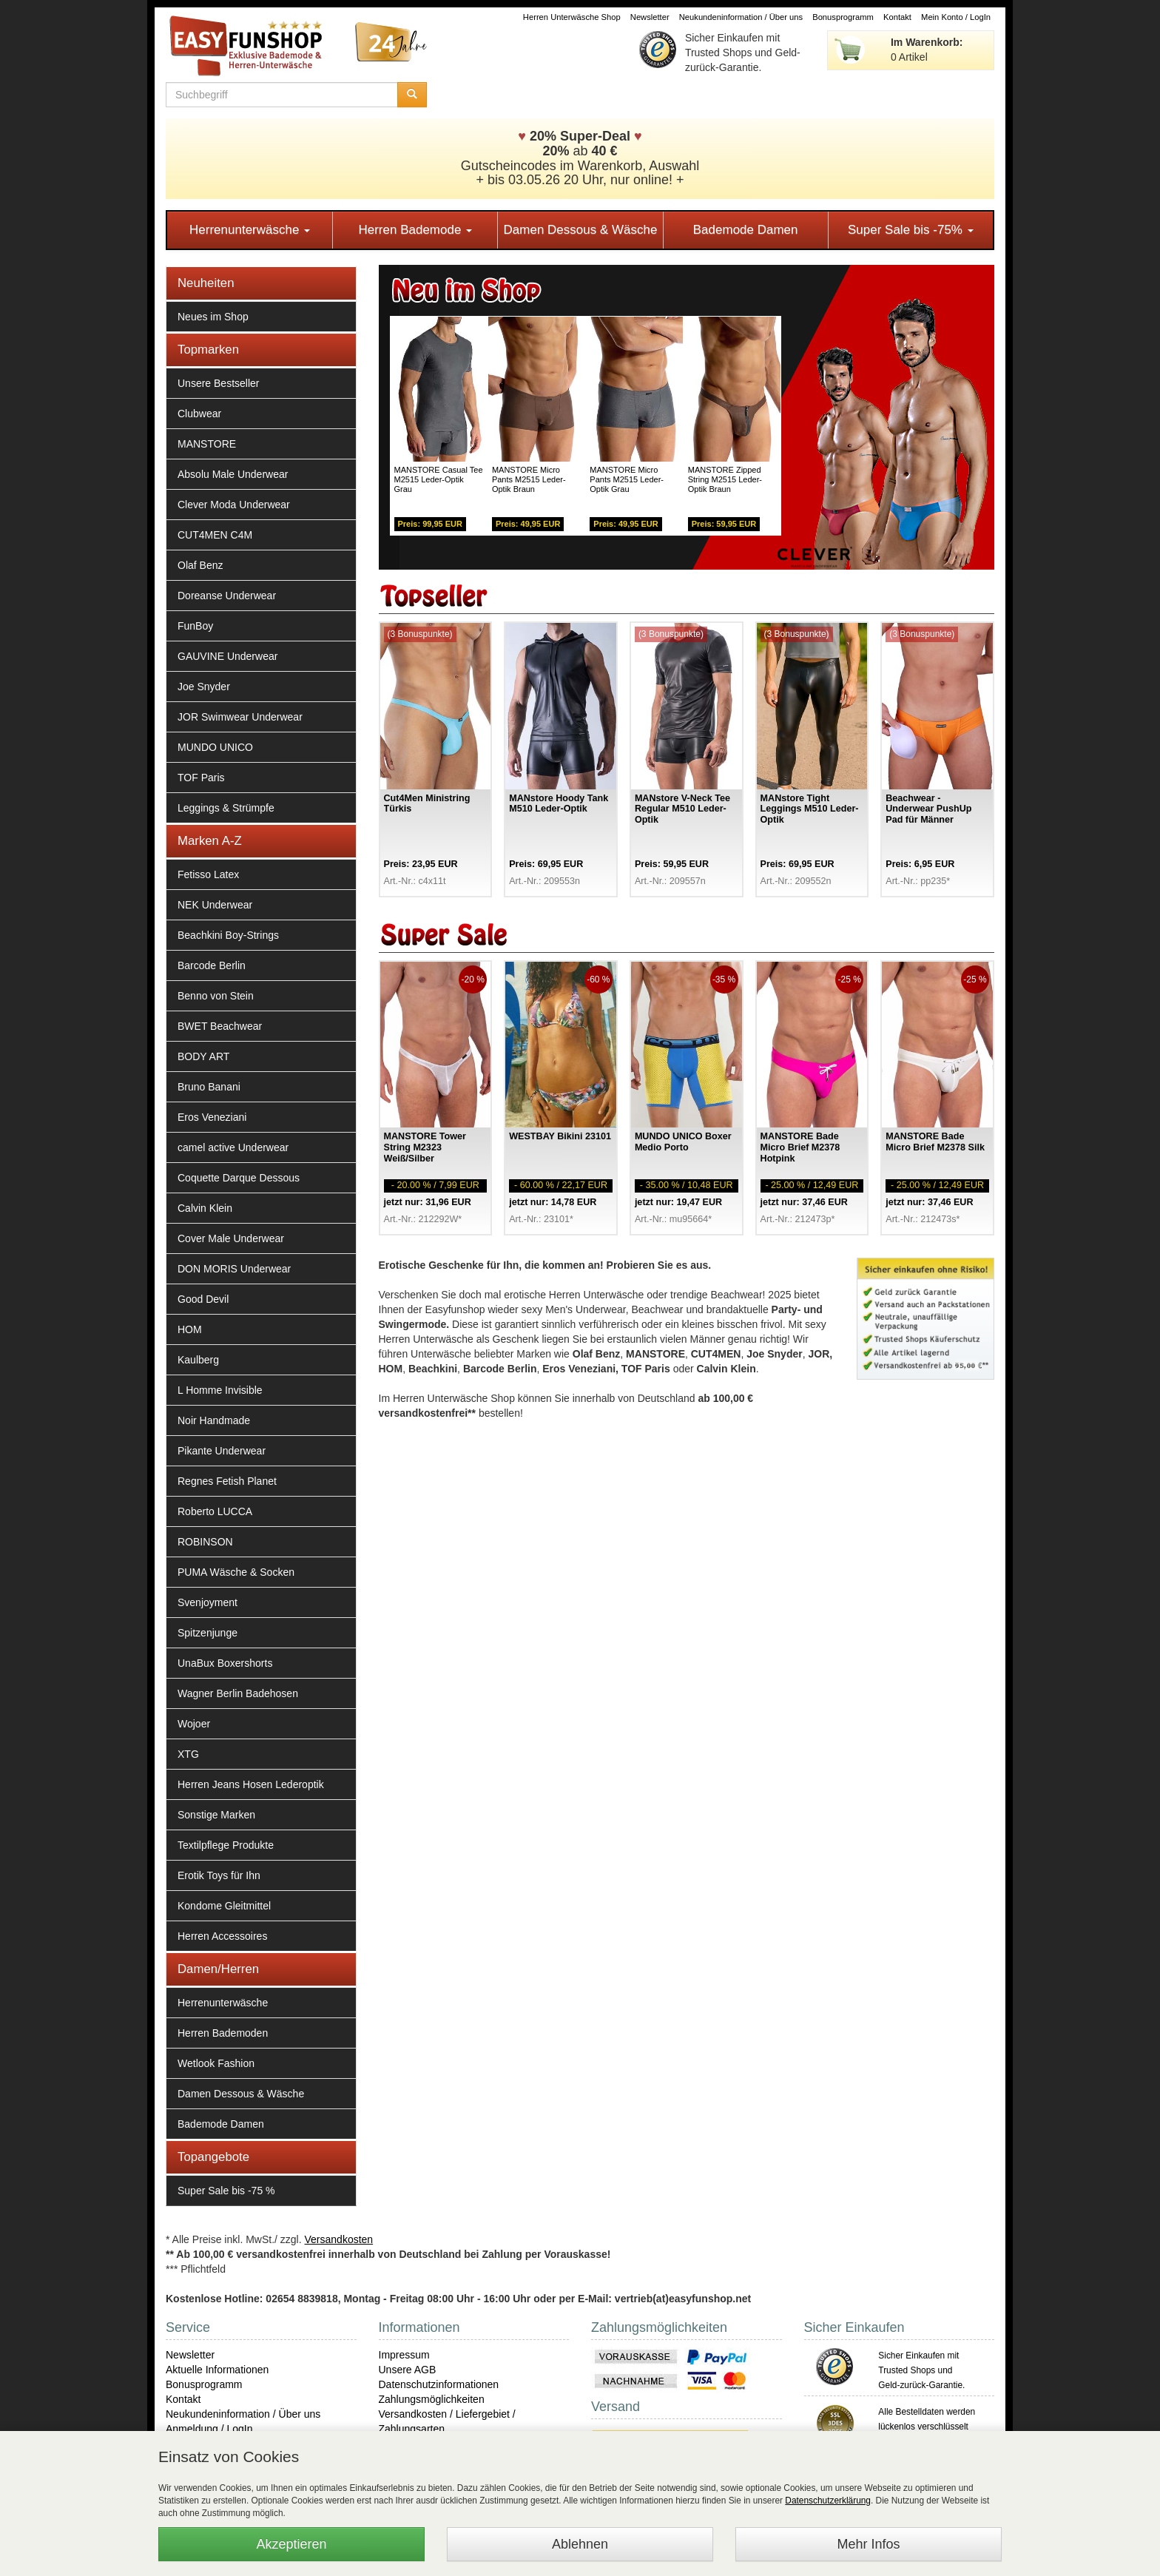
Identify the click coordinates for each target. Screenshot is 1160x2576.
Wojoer (194, 1724)
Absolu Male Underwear (233, 474)
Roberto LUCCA (215, 1511)
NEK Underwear (215, 905)
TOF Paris (201, 777)
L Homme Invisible (220, 1390)
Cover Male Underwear (231, 1238)
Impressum (404, 2355)
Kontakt (897, 17)
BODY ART (203, 1056)
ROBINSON (205, 1542)
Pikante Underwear (222, 1451)
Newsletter (650, 17)
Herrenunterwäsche (249, 230)
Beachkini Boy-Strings (228, 935)
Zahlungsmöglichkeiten (432, 2399)
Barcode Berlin (212, 965)
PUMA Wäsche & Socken (236, 1572)
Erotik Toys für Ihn (219, 1875)
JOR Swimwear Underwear (240, 717)
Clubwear (199, 413)
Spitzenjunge (207, 1633)
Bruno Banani (209, 1087)
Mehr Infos (868, 2544)
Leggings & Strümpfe (226, 808)
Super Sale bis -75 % (226, 2190)
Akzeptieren (291, 2544)
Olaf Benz (200, 565)
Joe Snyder (204, 686)
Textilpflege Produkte (226, 1845)
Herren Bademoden (223, 2033)
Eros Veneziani (212, 1117)
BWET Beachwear (220, 1026)
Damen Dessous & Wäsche (581, 230)
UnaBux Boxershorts (225, 1663)
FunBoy (195, 626)
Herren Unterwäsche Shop (572, 17)
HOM (190, 1329)
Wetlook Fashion (216, 2063)
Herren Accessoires (222, 1936)
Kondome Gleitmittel (224, 1906)
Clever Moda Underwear (234, 504)
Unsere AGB (407, 2370)
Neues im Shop (213, 317)
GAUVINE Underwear (227, 656)
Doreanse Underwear (227, 595)
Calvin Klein (205, 1208)
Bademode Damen (745, 230)
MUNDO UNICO (215, 747)
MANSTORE (207, 444)
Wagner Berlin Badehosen (238, 1693)
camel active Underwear (233, 1147)
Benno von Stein (216, 996)
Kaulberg (198, 1360)
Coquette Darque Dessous (239, 1178)
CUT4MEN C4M (215, 535)
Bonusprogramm (843, 17)
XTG (188, 1754)
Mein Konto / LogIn (956, 17)
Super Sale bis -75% (911, 230)
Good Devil (203, 1299)
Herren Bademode (415, 230)
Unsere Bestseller (219, 383)
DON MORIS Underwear (234, 1269)
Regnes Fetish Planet (227, 1481)
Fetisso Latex (208, 874)
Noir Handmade (214, 1420)
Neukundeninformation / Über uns (741, 17)
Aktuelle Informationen (217, 2370)
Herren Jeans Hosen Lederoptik (251, 1784)
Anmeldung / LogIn (209, 2429)
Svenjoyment (207, 1602)
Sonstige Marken (216, 1815)
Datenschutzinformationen (439, 2384)
